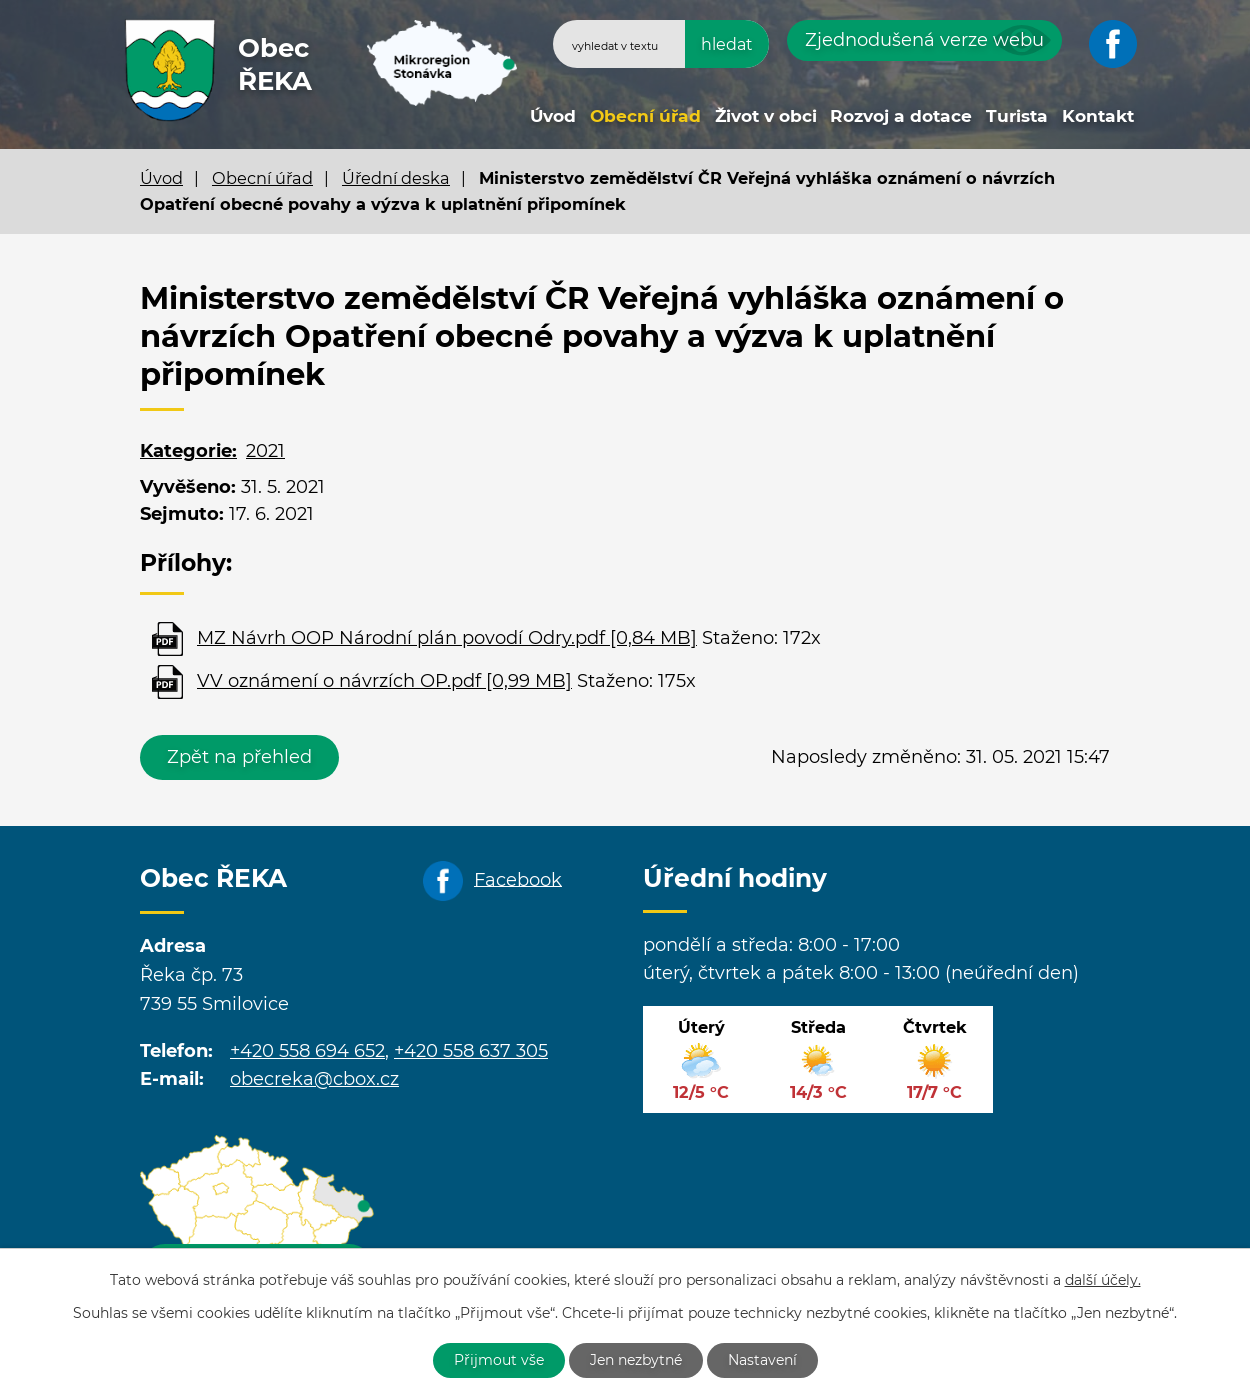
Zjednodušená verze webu (924, 40)
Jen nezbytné (636, 1360)
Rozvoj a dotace (901, 115)
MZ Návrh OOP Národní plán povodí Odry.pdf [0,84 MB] (447, 638)
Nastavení (762, 1360)
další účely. (1103, 1280)
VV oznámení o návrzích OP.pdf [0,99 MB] (384, 681)
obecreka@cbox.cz (314, 1079)
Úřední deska (396, 178)
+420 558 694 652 (307, 1051)
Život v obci (766, 115)
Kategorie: (188, 451)
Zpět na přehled (239, 757)
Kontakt (1098, 115)
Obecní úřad (645, 115)
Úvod (553, 115)
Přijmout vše (499, 1360)
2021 (265, 451)
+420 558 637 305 (471, 1051)
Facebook (518, 879)
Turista (1017, 115)
